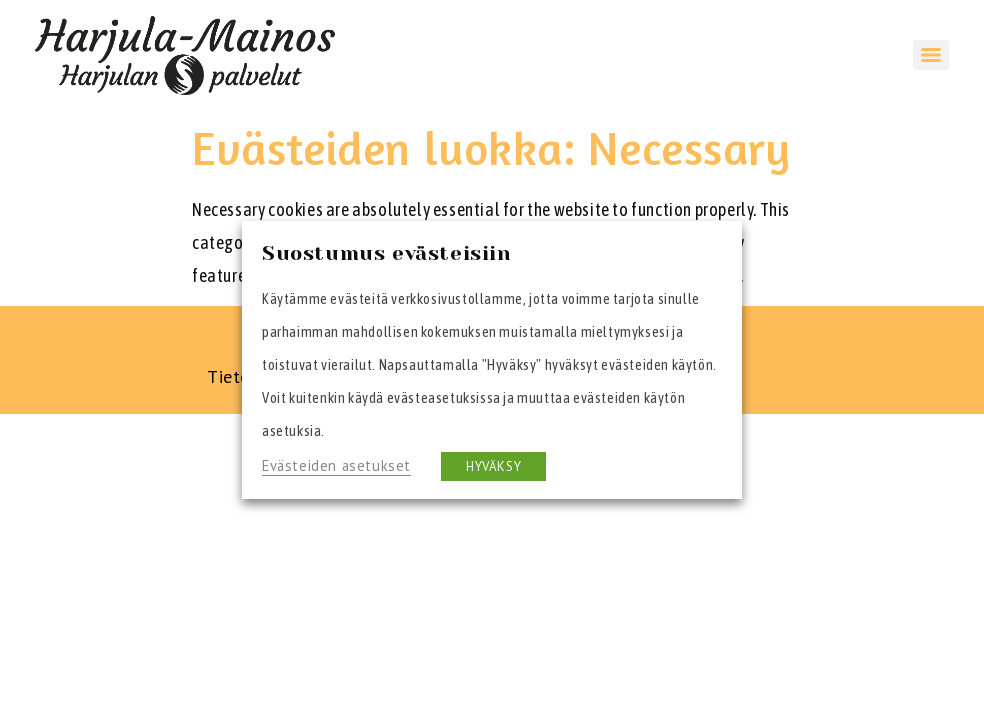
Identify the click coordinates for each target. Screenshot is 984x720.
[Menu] (931, 55)
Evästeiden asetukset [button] (336, 465)
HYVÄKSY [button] (493, 466)
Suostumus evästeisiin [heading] (387, 253)
